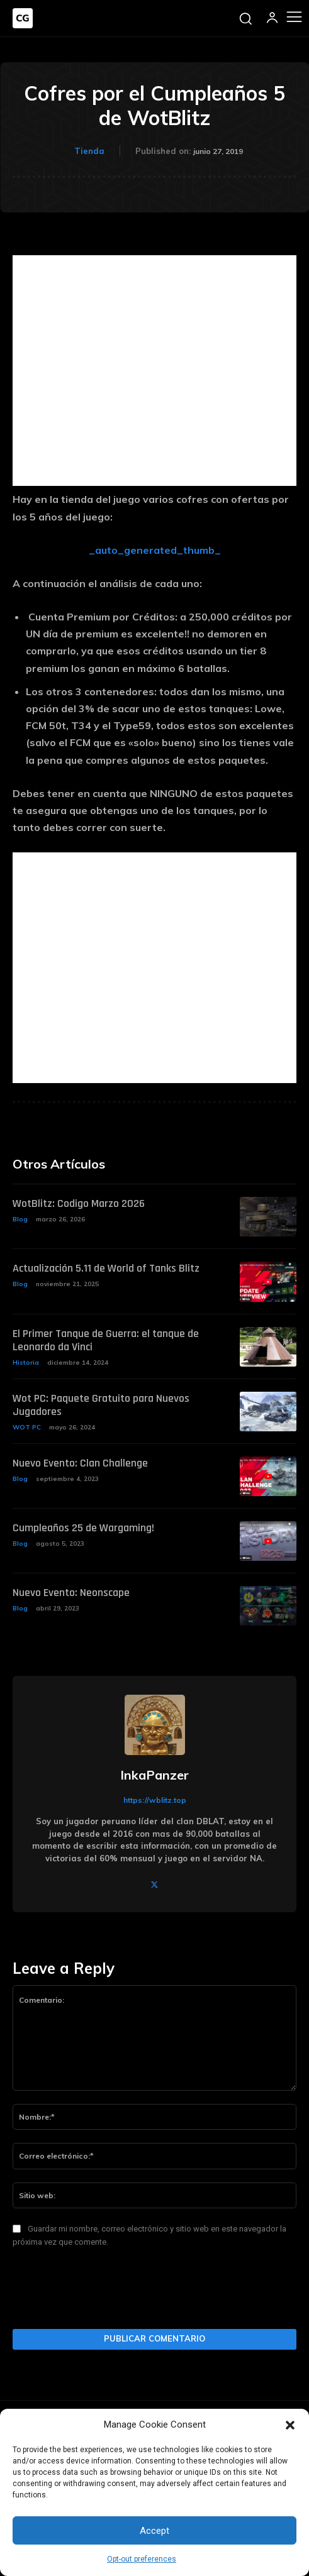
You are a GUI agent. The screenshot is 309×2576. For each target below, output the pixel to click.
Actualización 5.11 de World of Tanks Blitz (106, 1268)
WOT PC (27, 1427)
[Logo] (23, 18)
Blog (20, 1219)
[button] (290, 2425)
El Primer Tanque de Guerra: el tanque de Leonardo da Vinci (106, 1340)
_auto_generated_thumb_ (155, 550)
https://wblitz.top (154, 1800)
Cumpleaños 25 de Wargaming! (83, 1528)
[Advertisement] (154, 370)
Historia (26, 1362)
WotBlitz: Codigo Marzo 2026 (79, 1203)
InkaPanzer (154, 1775)
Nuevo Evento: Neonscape (71, 1592)
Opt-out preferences (141, 2559)
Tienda (89, 151)
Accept (154, 2530)
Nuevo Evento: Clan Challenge (80, 1463)
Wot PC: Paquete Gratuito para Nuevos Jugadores (101, 1405)
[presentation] (108, 2291)
